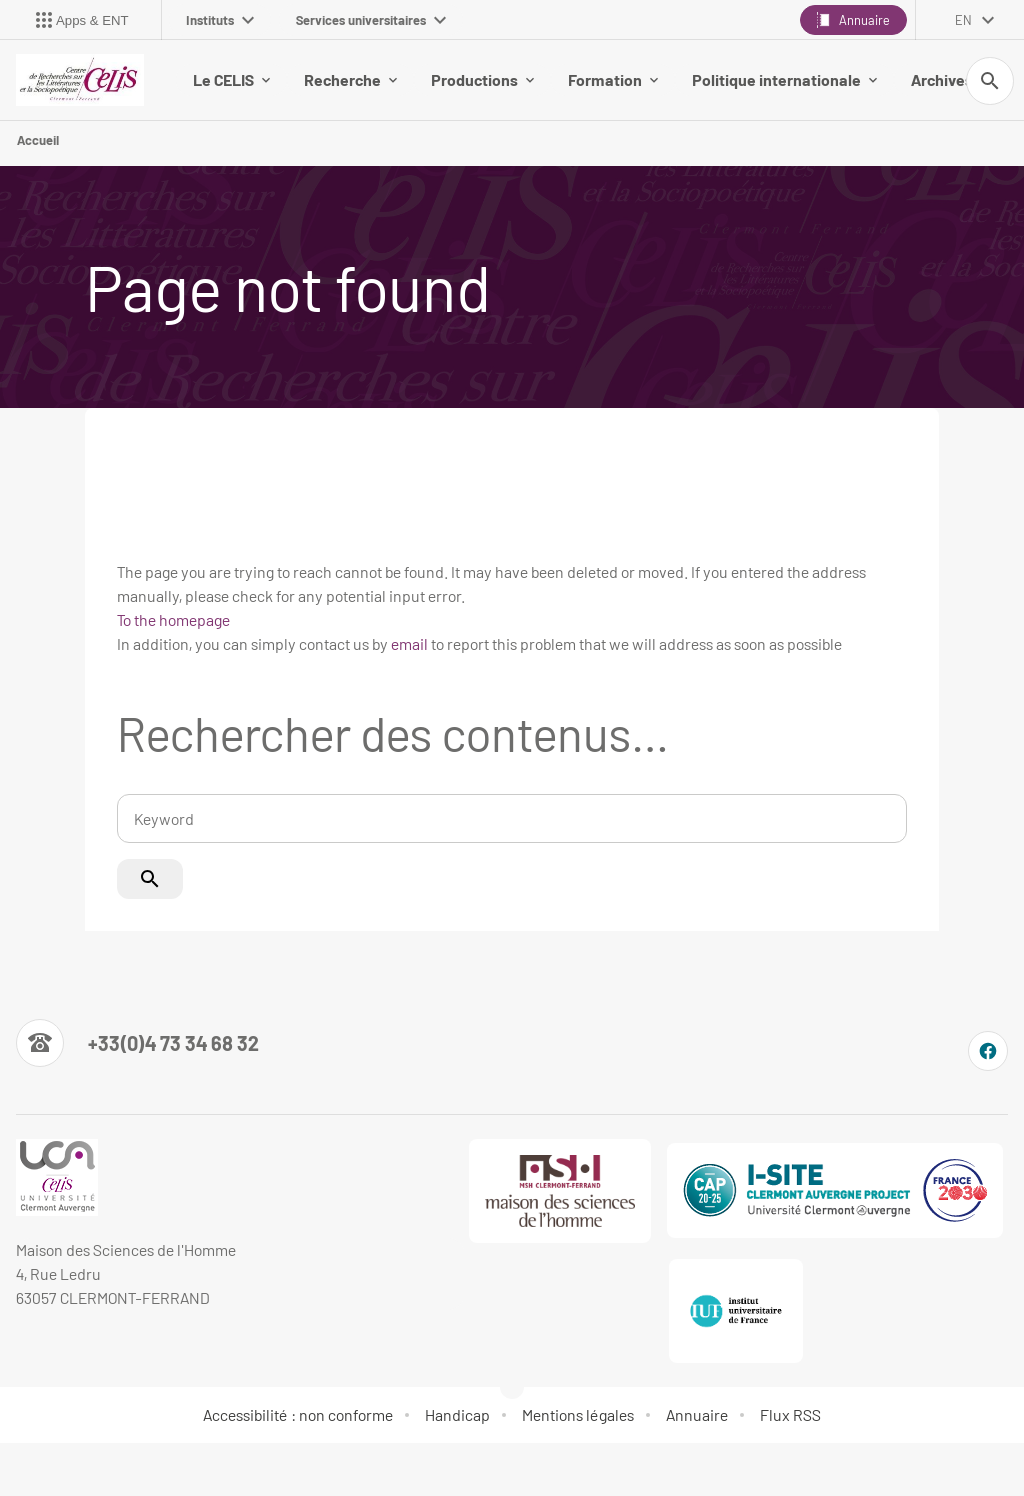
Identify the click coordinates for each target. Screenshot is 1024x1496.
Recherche (350, 79)
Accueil (38, 140)
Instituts (220, 20)
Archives (950, 79)
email (409, 643)
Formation (613, 79)
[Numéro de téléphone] (137, 1043)
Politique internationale (784, 79)
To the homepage (173, 619)
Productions (482, 79)
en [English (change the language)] (963, 20)
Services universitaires (371, 20)
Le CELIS (231, 79)
